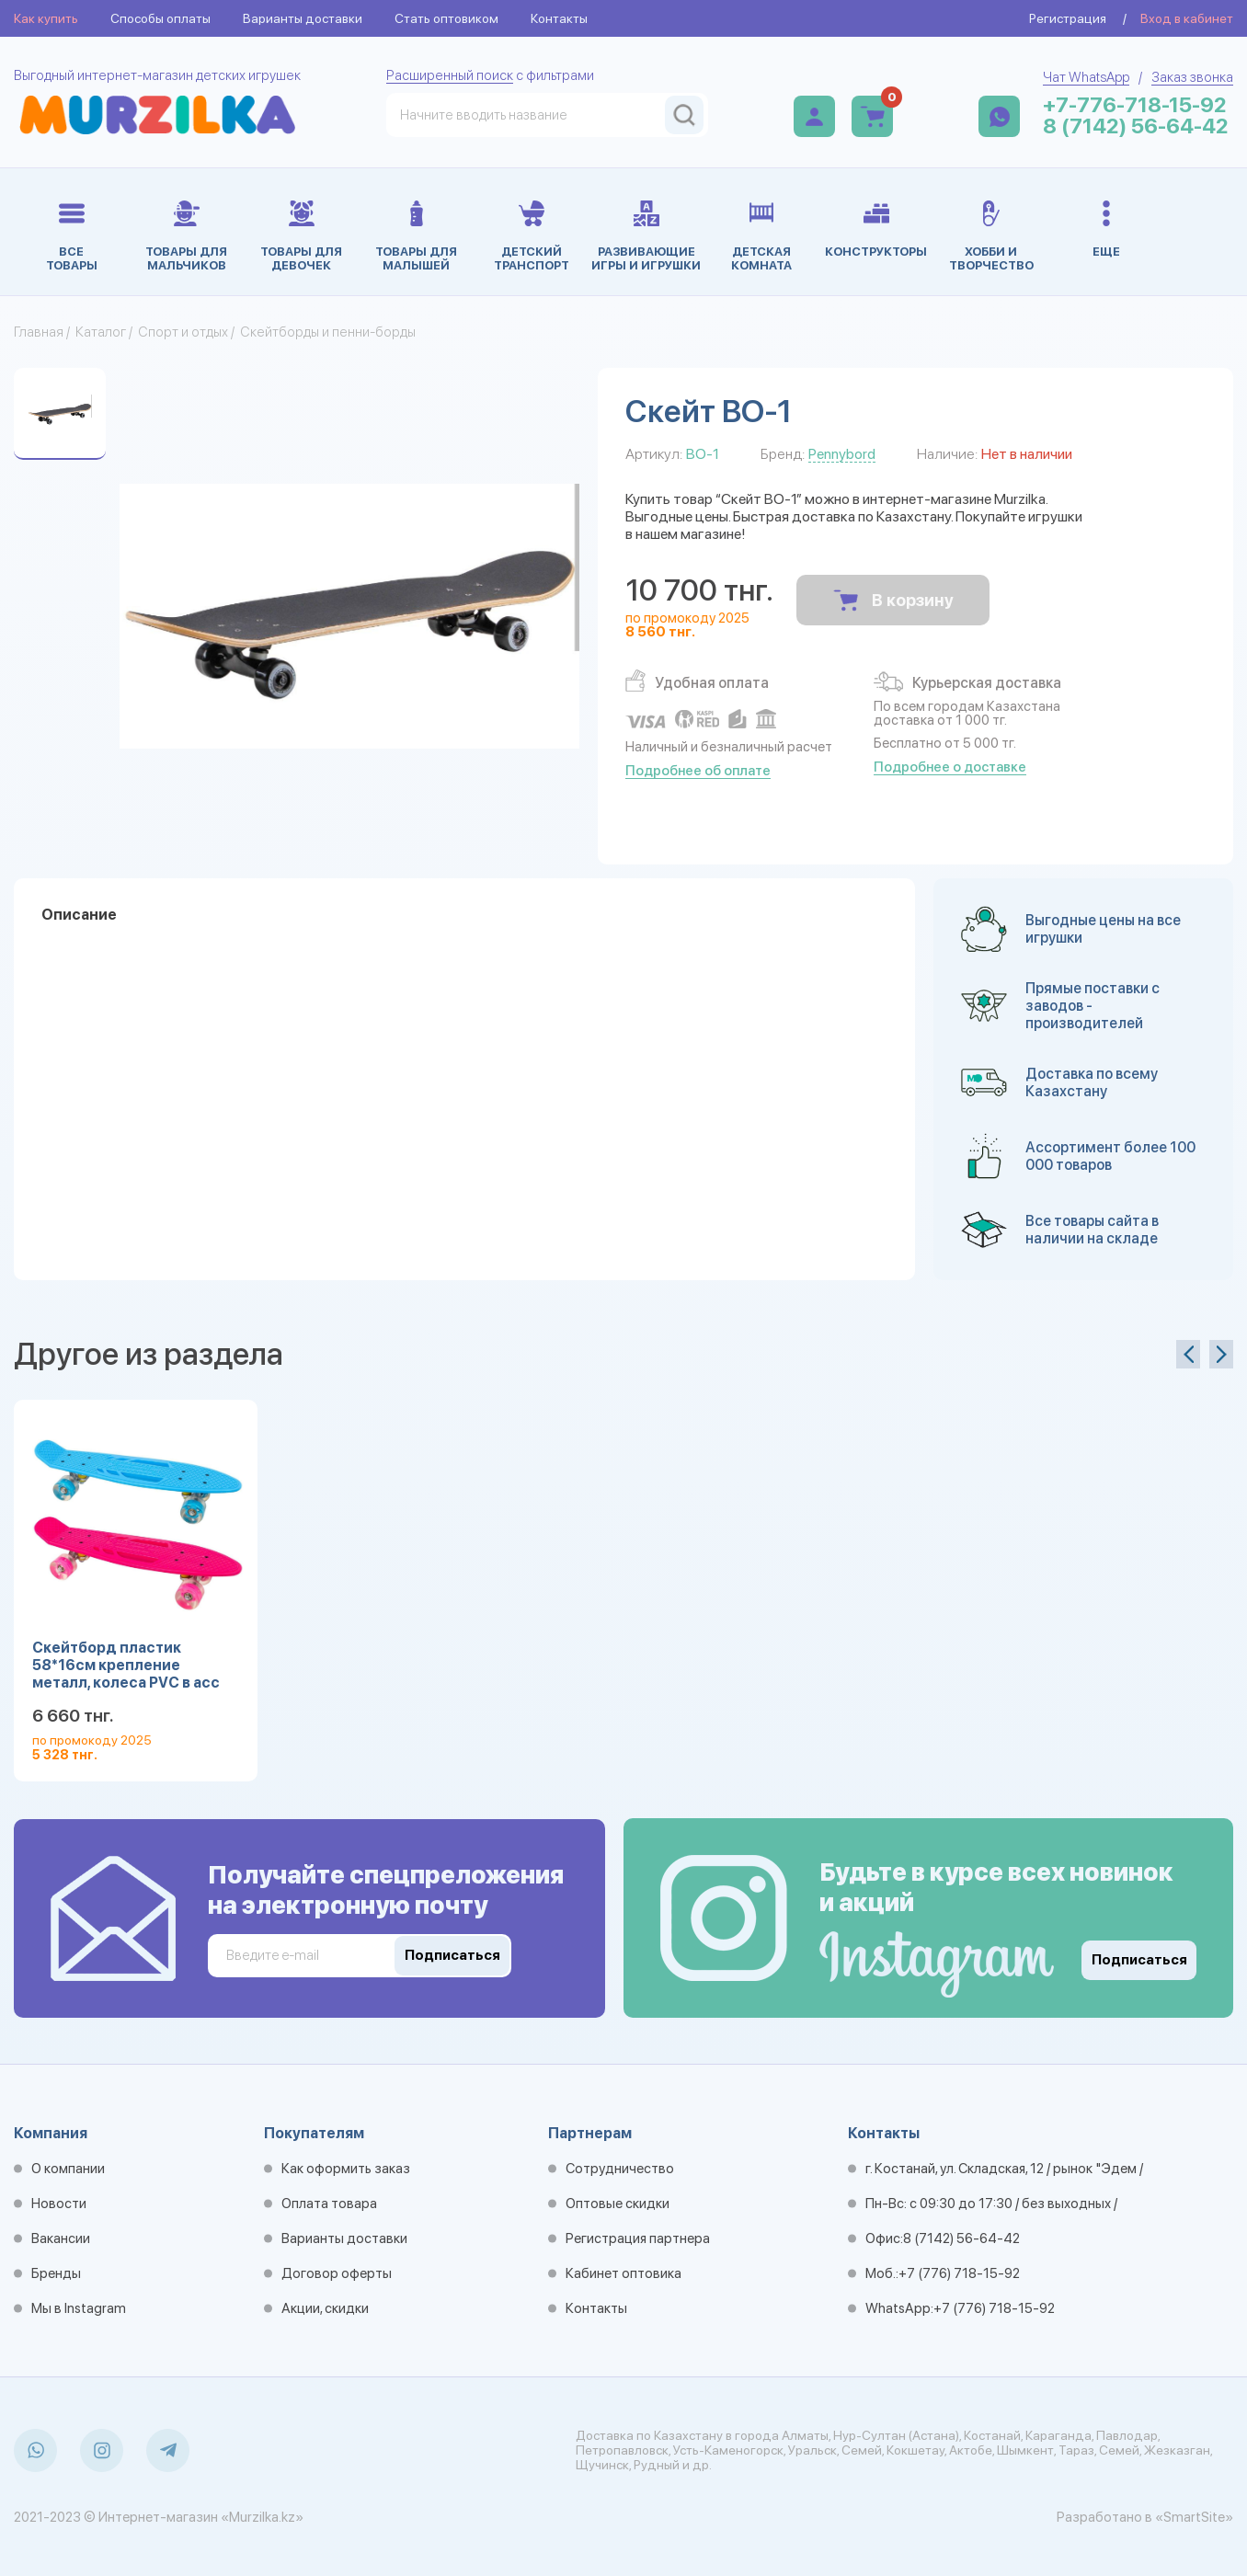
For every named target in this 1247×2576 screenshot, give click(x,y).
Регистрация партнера (638, 2238)
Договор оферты (336, 2273)
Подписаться (1139, 1960)
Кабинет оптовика (623, 2273)
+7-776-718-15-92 (1135, 105)
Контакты (559, 18)
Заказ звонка (1192, 77)
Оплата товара (329, 2203)
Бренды (56, 2273)
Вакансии (60, 2238)
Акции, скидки (325, 2308)
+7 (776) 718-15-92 (959, 2273)
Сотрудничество (620, 2168)
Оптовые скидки (617, 2203)
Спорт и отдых (183, 332)
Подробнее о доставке (950, 767)
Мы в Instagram (78, 2308)
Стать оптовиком (446, 18)
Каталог (100, 332)
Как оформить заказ (345, 2168)
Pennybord (841, 454)
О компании (68, 2168)
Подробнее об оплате (698, 770)
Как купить (46, 18)
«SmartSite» (1194, 2517)
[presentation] (1188, 1354)
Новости (58, 2203)
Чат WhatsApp (1086, 77)
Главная (38, 332)
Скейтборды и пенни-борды (328, 332)
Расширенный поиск (449, 75)
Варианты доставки (302, 18)
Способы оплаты (160, 18)
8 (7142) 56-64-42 (1136, 126)
